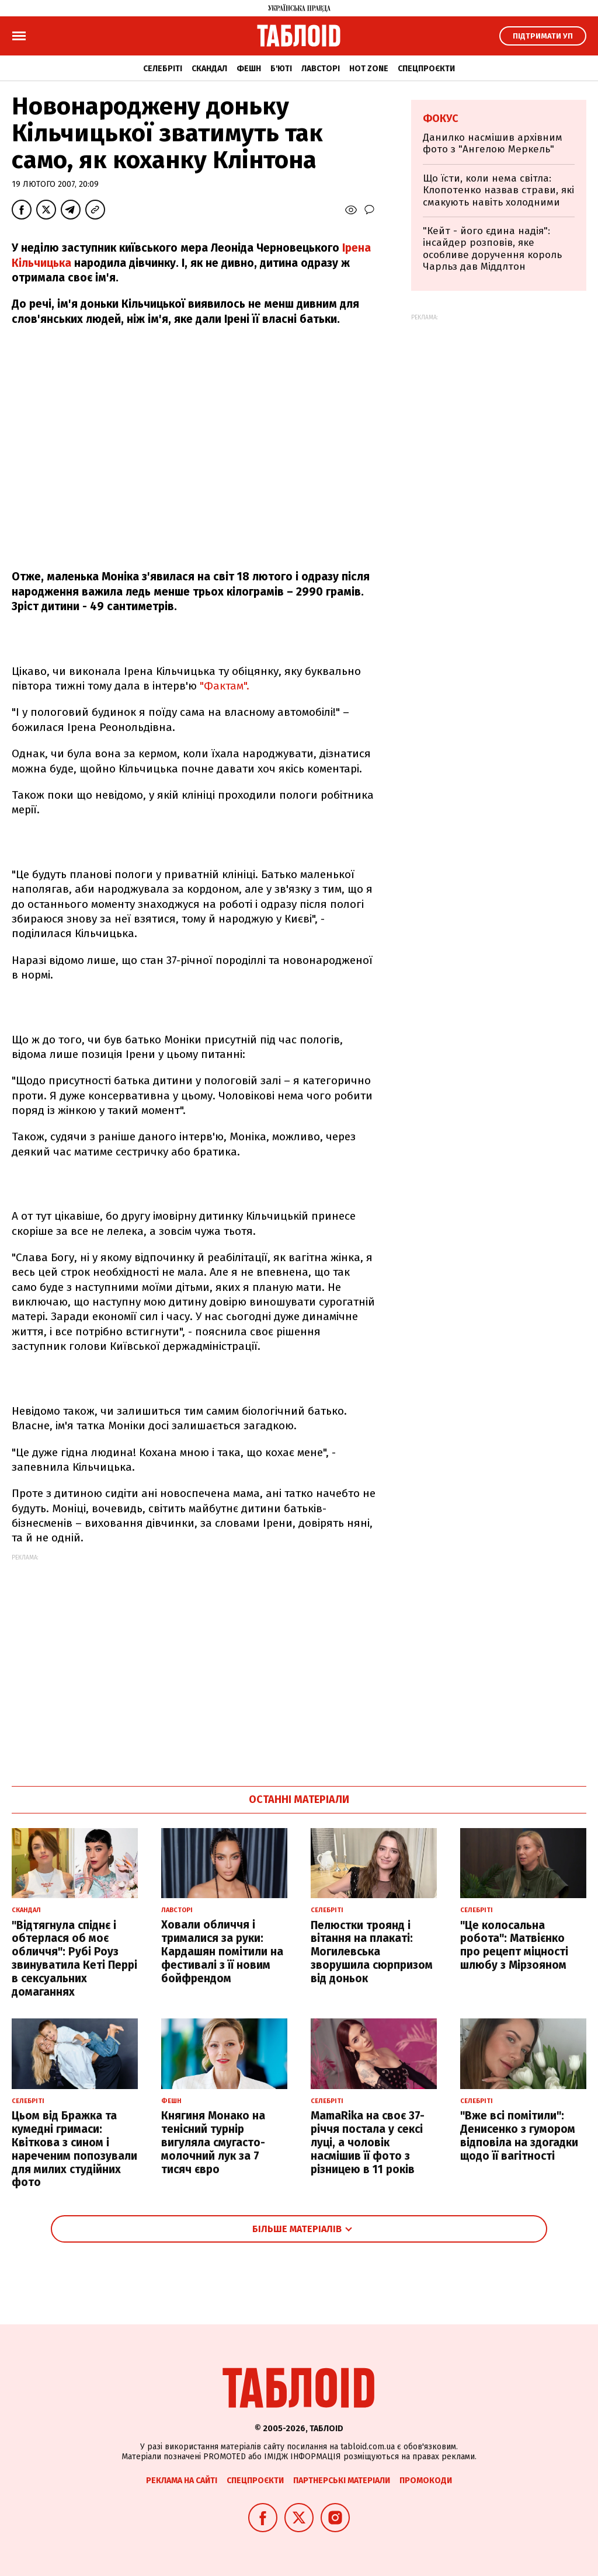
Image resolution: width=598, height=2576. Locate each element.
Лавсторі (320, 69)
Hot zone (368, 69)
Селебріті (162, 69)
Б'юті (281, 69)
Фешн (249, 69)
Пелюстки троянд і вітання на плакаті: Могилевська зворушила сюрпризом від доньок (372, 1952)
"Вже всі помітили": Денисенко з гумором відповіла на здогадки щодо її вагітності (519, 2135)
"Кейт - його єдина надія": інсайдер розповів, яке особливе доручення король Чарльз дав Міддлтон (492, 249)
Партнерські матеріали (341, 2481)
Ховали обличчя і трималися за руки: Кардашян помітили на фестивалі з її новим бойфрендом (222, 1951)
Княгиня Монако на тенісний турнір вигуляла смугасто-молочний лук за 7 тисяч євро (213, 2142)
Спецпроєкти (426, 69)
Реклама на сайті (181, 2481)
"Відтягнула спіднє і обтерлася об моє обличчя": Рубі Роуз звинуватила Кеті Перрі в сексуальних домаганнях (74, 1959)
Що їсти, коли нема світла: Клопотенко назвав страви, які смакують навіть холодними (498, 190)
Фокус (440, 118)
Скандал (209, 69)
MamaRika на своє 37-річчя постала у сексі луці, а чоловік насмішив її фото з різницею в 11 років (368, 2142)
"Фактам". (224, 685)
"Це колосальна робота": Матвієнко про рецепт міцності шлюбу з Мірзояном (514, 1945)
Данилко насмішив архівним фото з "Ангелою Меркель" (492, 143)
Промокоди (425, 2481)
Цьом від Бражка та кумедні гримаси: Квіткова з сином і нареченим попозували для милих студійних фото (74, 2149)
